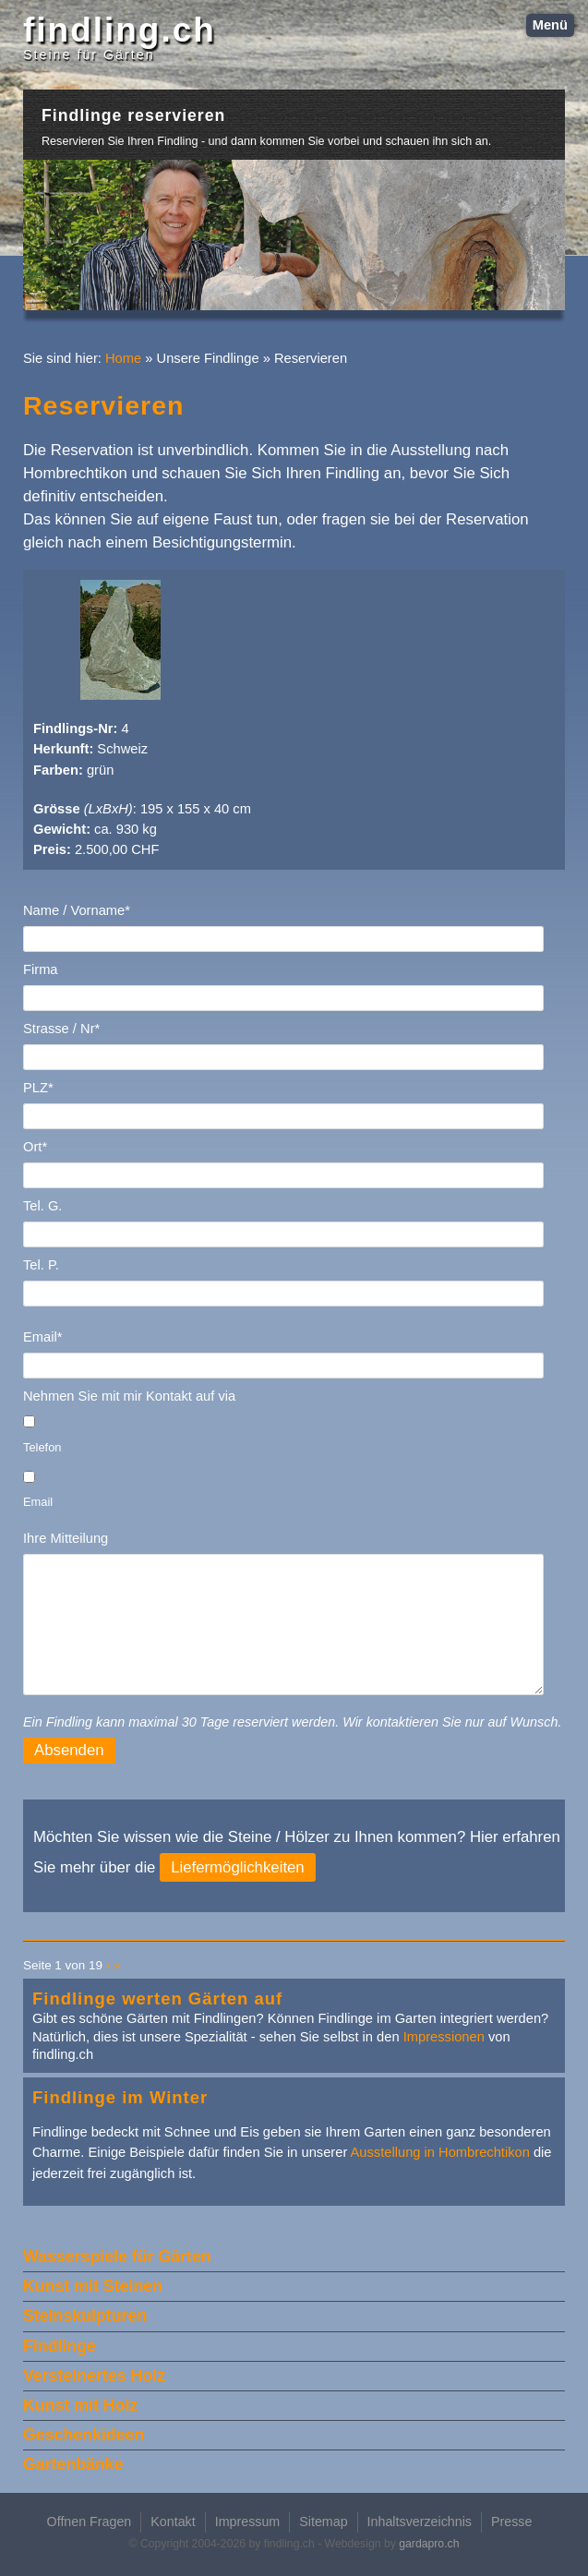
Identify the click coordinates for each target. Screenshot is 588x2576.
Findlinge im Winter (120, 2097)
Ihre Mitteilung (65, 1538)
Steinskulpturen (85, 2315)
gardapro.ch (429, 2543)
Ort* (35, 1146)
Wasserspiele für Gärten (117, 2256)
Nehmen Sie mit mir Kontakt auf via (129, 1396)
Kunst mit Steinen (92, 2286)
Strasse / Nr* (61, 1028)
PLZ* (38, 1087)
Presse (511, 2521)
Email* (42, 1337)
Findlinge (59, 2346)
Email (38, 1502)
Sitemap (323, 2521)
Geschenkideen (83, 2435)
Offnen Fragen (89, 2521)
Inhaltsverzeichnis (419, 2521)
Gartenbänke (73, 2464)
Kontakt (172, 2521)
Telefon (42, 1447)
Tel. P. (41, 1265)
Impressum (248, 2521)
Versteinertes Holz (94, 2375)
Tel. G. (42, 1205)
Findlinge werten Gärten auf (157, 1998)
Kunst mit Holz (80, 2405)
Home (123, 358)
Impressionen (444, 2036)
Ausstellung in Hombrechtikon (440, 2152)
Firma (40, 969)
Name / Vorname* (76, 910)
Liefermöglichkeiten (238, 1867)
